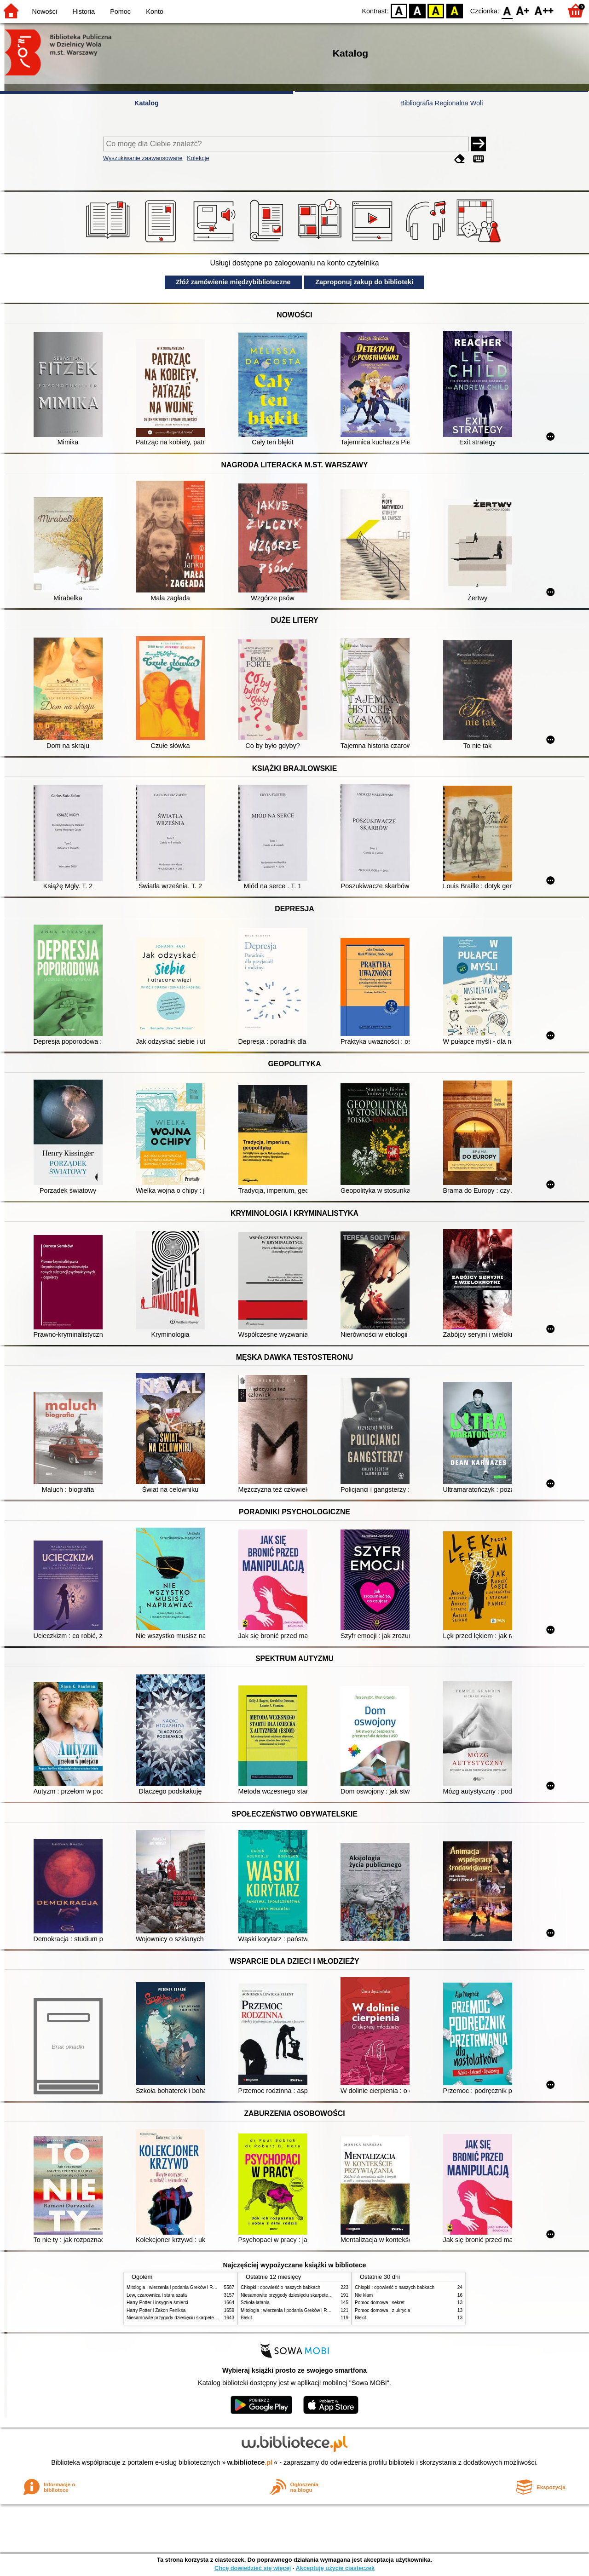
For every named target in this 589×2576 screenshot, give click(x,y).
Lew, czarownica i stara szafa (157, 2295)
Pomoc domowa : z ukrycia (382, 2310)
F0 (506, 10)
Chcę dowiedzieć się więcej (252, 2567)
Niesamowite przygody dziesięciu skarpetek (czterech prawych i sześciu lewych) (209, 2317)
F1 (523, 10)
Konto (154, 11)
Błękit (246, 2317)
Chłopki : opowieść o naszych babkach (280, 2287)
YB (436, 10)
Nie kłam (364, 2295)
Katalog (146, 103)
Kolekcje (198, 158)
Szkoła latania (255, 2302)
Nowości (44, 11)
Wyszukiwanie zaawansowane (143, 158)
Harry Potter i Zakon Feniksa (156, 2310)
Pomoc (120, 11)
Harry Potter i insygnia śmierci (157, 2302)
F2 (544, 10)
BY (454, 10)
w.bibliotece (250, 2462)
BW (417, 10)
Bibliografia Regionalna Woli (441, 103)
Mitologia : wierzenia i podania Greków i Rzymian (177, 2287)
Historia (83, 11)
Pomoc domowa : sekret (379, 2302)
